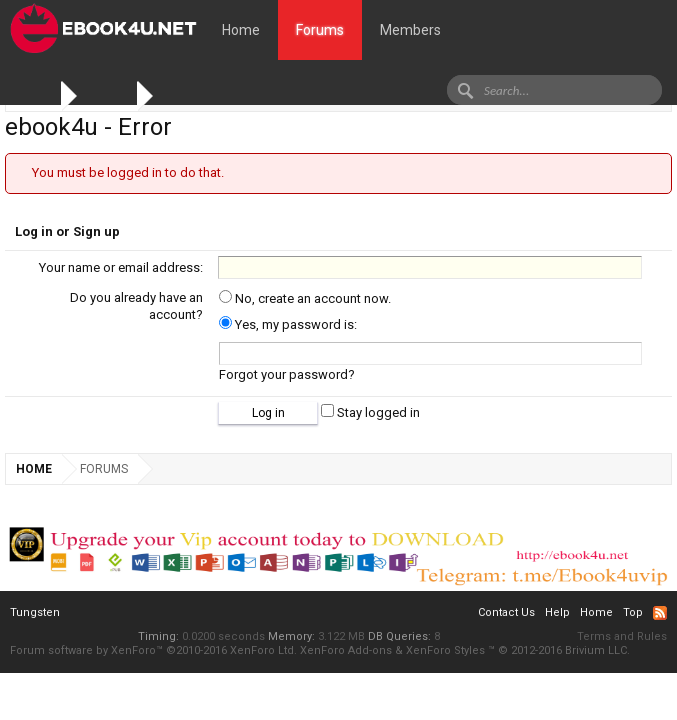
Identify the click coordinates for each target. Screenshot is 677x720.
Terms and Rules (622, 636)
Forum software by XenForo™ (153, 650)
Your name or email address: (121, 267)
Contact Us (506, 612)
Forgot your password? (287, 374)
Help (557, 612)
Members (410, 30)
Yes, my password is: (288, 324)
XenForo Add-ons (346, 650)
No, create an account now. (305, 298)
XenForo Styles (445, 650)
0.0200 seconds (223, 636)
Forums (320, 30)
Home (241, 30)
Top (633, 612)
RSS (660, 613)
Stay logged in (370, 412)
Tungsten (35, 612)
